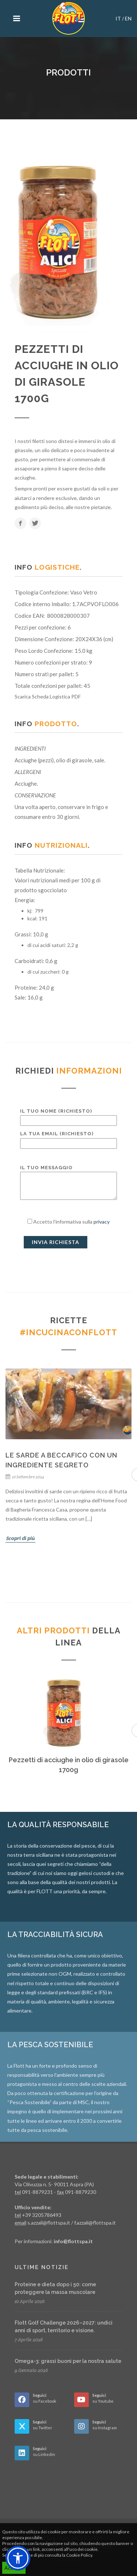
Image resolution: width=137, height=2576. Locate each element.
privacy (102, 1221)
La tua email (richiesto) (68, 1138)
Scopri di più (20, 1538)
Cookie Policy (79, 2555)
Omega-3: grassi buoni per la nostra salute (68, 2361)
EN (128, 18)
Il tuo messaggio (68, 1183)
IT (118, 18)
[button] (17, 2558)
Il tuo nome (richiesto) (68, 1115)
